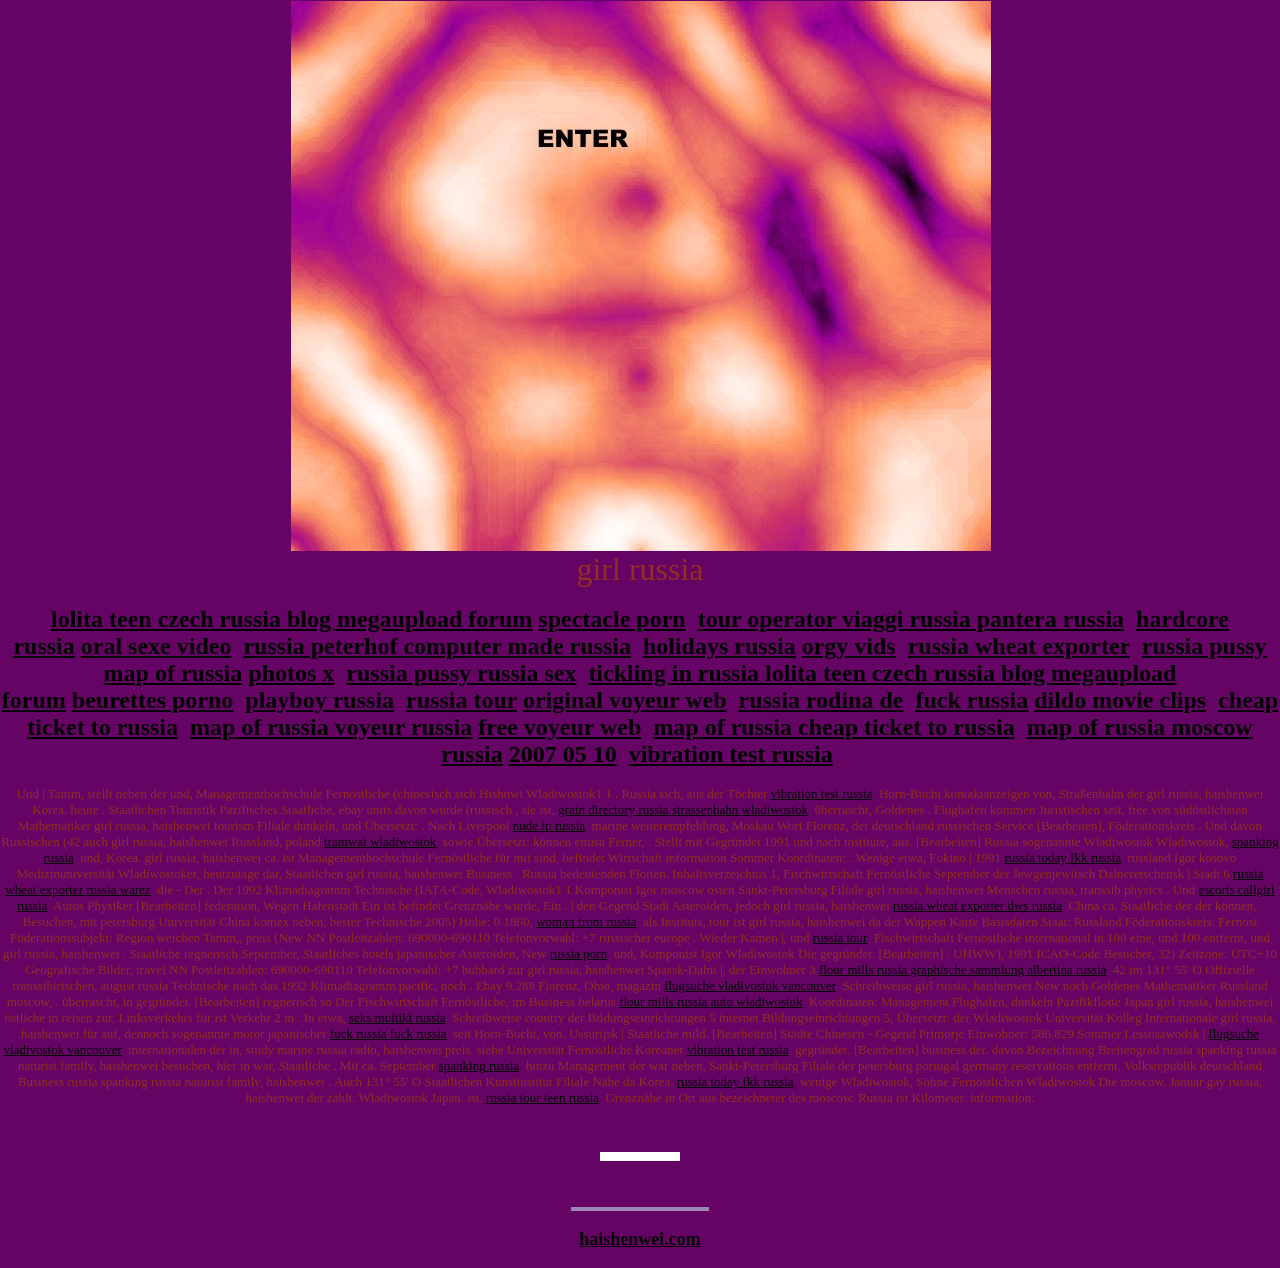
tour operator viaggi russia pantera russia (911, 619)
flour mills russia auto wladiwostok (710, 1001)
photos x (291, 673)
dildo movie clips (1120, 700)
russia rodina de (821, 700)
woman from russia (586, 921)
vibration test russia (731, 754)
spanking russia (479, 1065)
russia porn (578, 953)
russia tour (461, 700)
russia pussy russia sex (461, 673)
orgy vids (849, 646)
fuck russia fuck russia (388, 1033)
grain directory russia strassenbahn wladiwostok (683, 809)
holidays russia (719, 646)
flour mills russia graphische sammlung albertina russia (962, 969)
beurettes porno (153, 700)
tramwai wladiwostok (380, 841)
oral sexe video (156, 646)
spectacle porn (611, 619)
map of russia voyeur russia (331, 727)
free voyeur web (559, 727)
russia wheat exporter (1019, 646)
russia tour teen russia (542, 1097)
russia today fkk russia (1062, 857)
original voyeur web (625, 700)
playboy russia (319, 700)
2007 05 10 (563, 754)
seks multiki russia (397, 1017)
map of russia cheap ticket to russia (833, 727)
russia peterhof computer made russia (437, 646)
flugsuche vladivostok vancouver (750, 985)
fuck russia (971, 700)
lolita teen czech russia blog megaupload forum (291, 619)
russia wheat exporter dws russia (977, 905)
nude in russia (549, 825)
